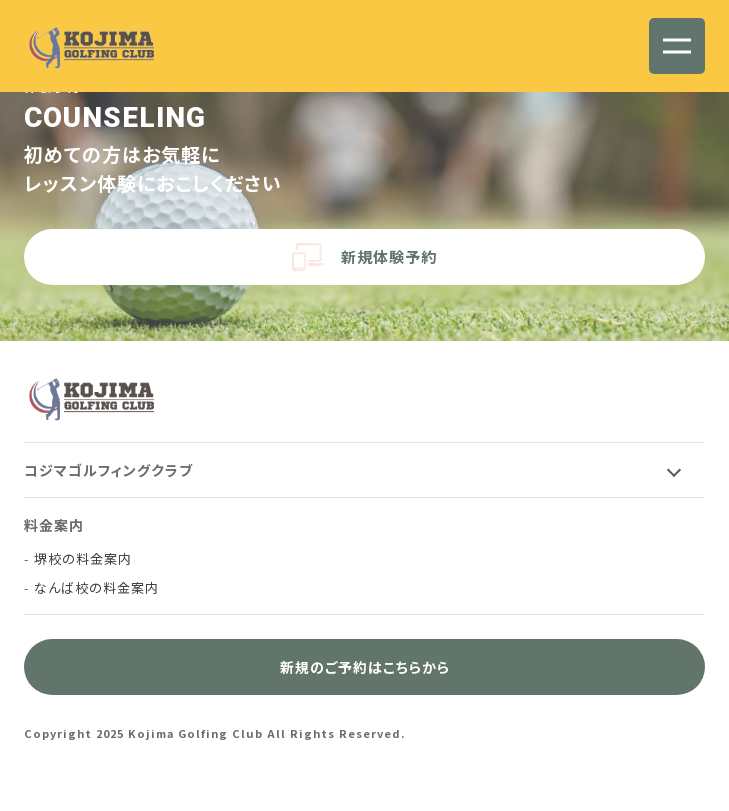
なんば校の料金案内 (96, 587)
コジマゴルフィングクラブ (108, 470)
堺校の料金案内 (83, 558)
